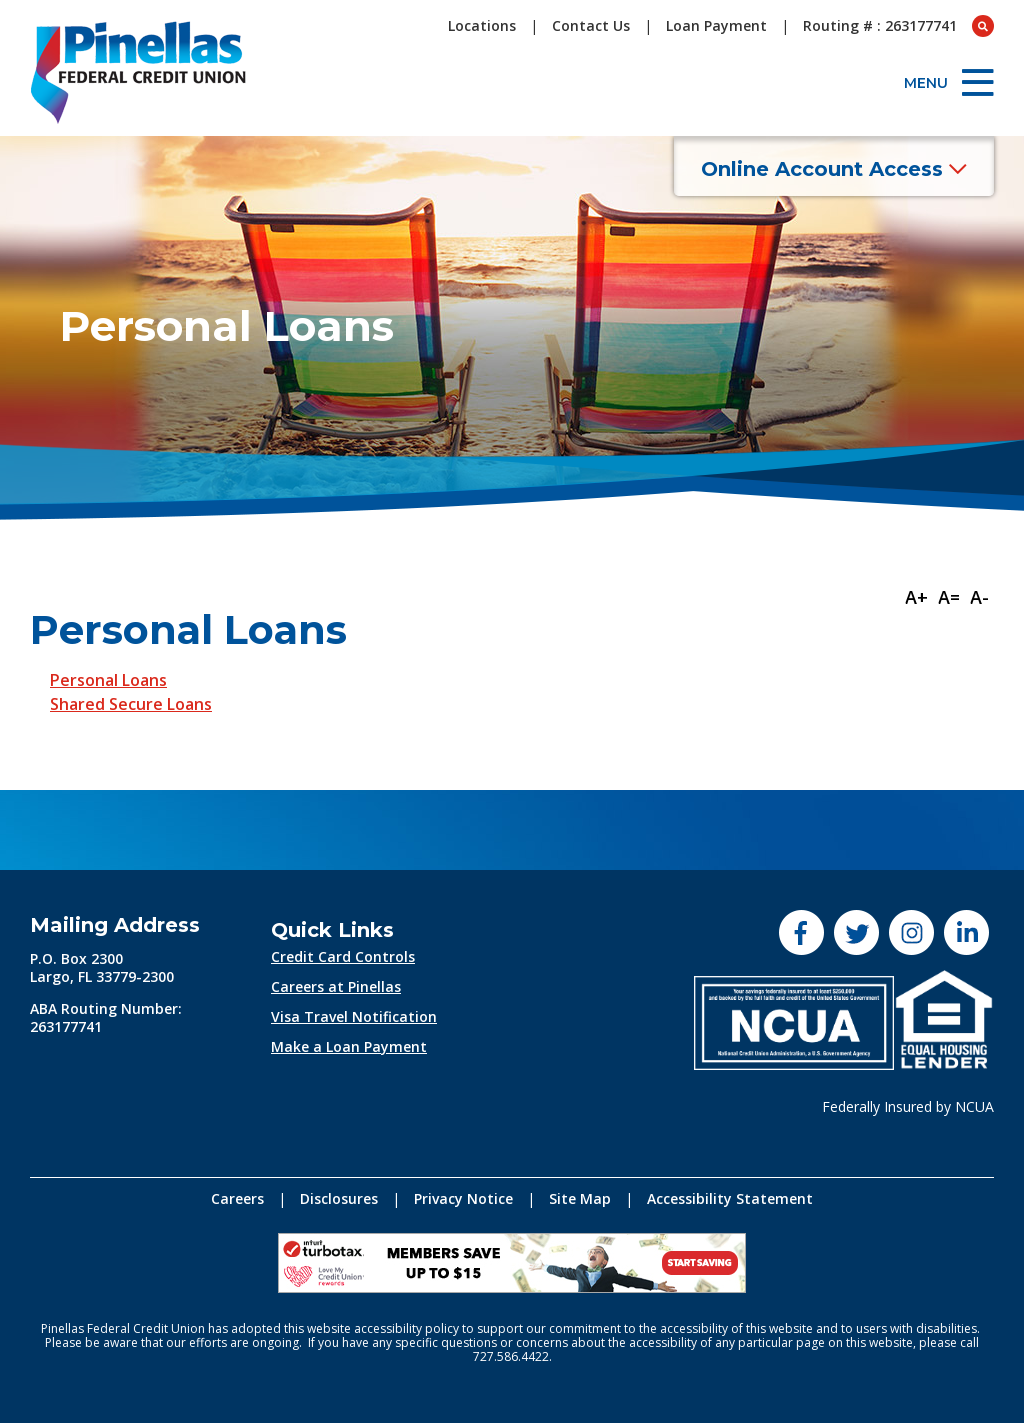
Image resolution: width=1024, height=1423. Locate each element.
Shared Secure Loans (131, 704)
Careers (237, 1198)
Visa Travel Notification (354, 1016)
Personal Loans (108, 680)
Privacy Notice (463, 1198)
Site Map (580, 1198)
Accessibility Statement (730, 1198)
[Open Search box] (983, 26)
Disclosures (339, 1198)
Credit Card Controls (343, 956)
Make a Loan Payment (349, 1046)
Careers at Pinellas (336, 986)
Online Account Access (834, 169)
